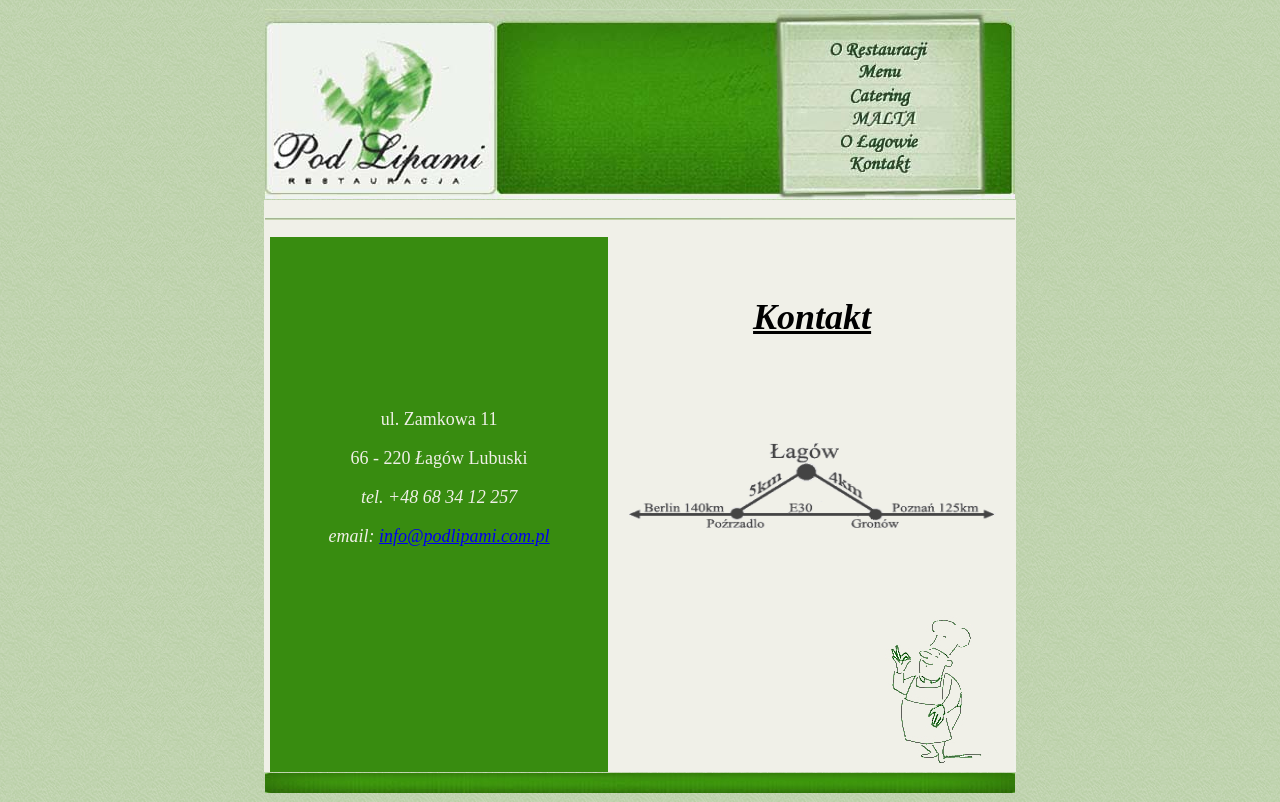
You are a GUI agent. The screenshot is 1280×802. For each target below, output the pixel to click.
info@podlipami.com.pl (464, 536)
